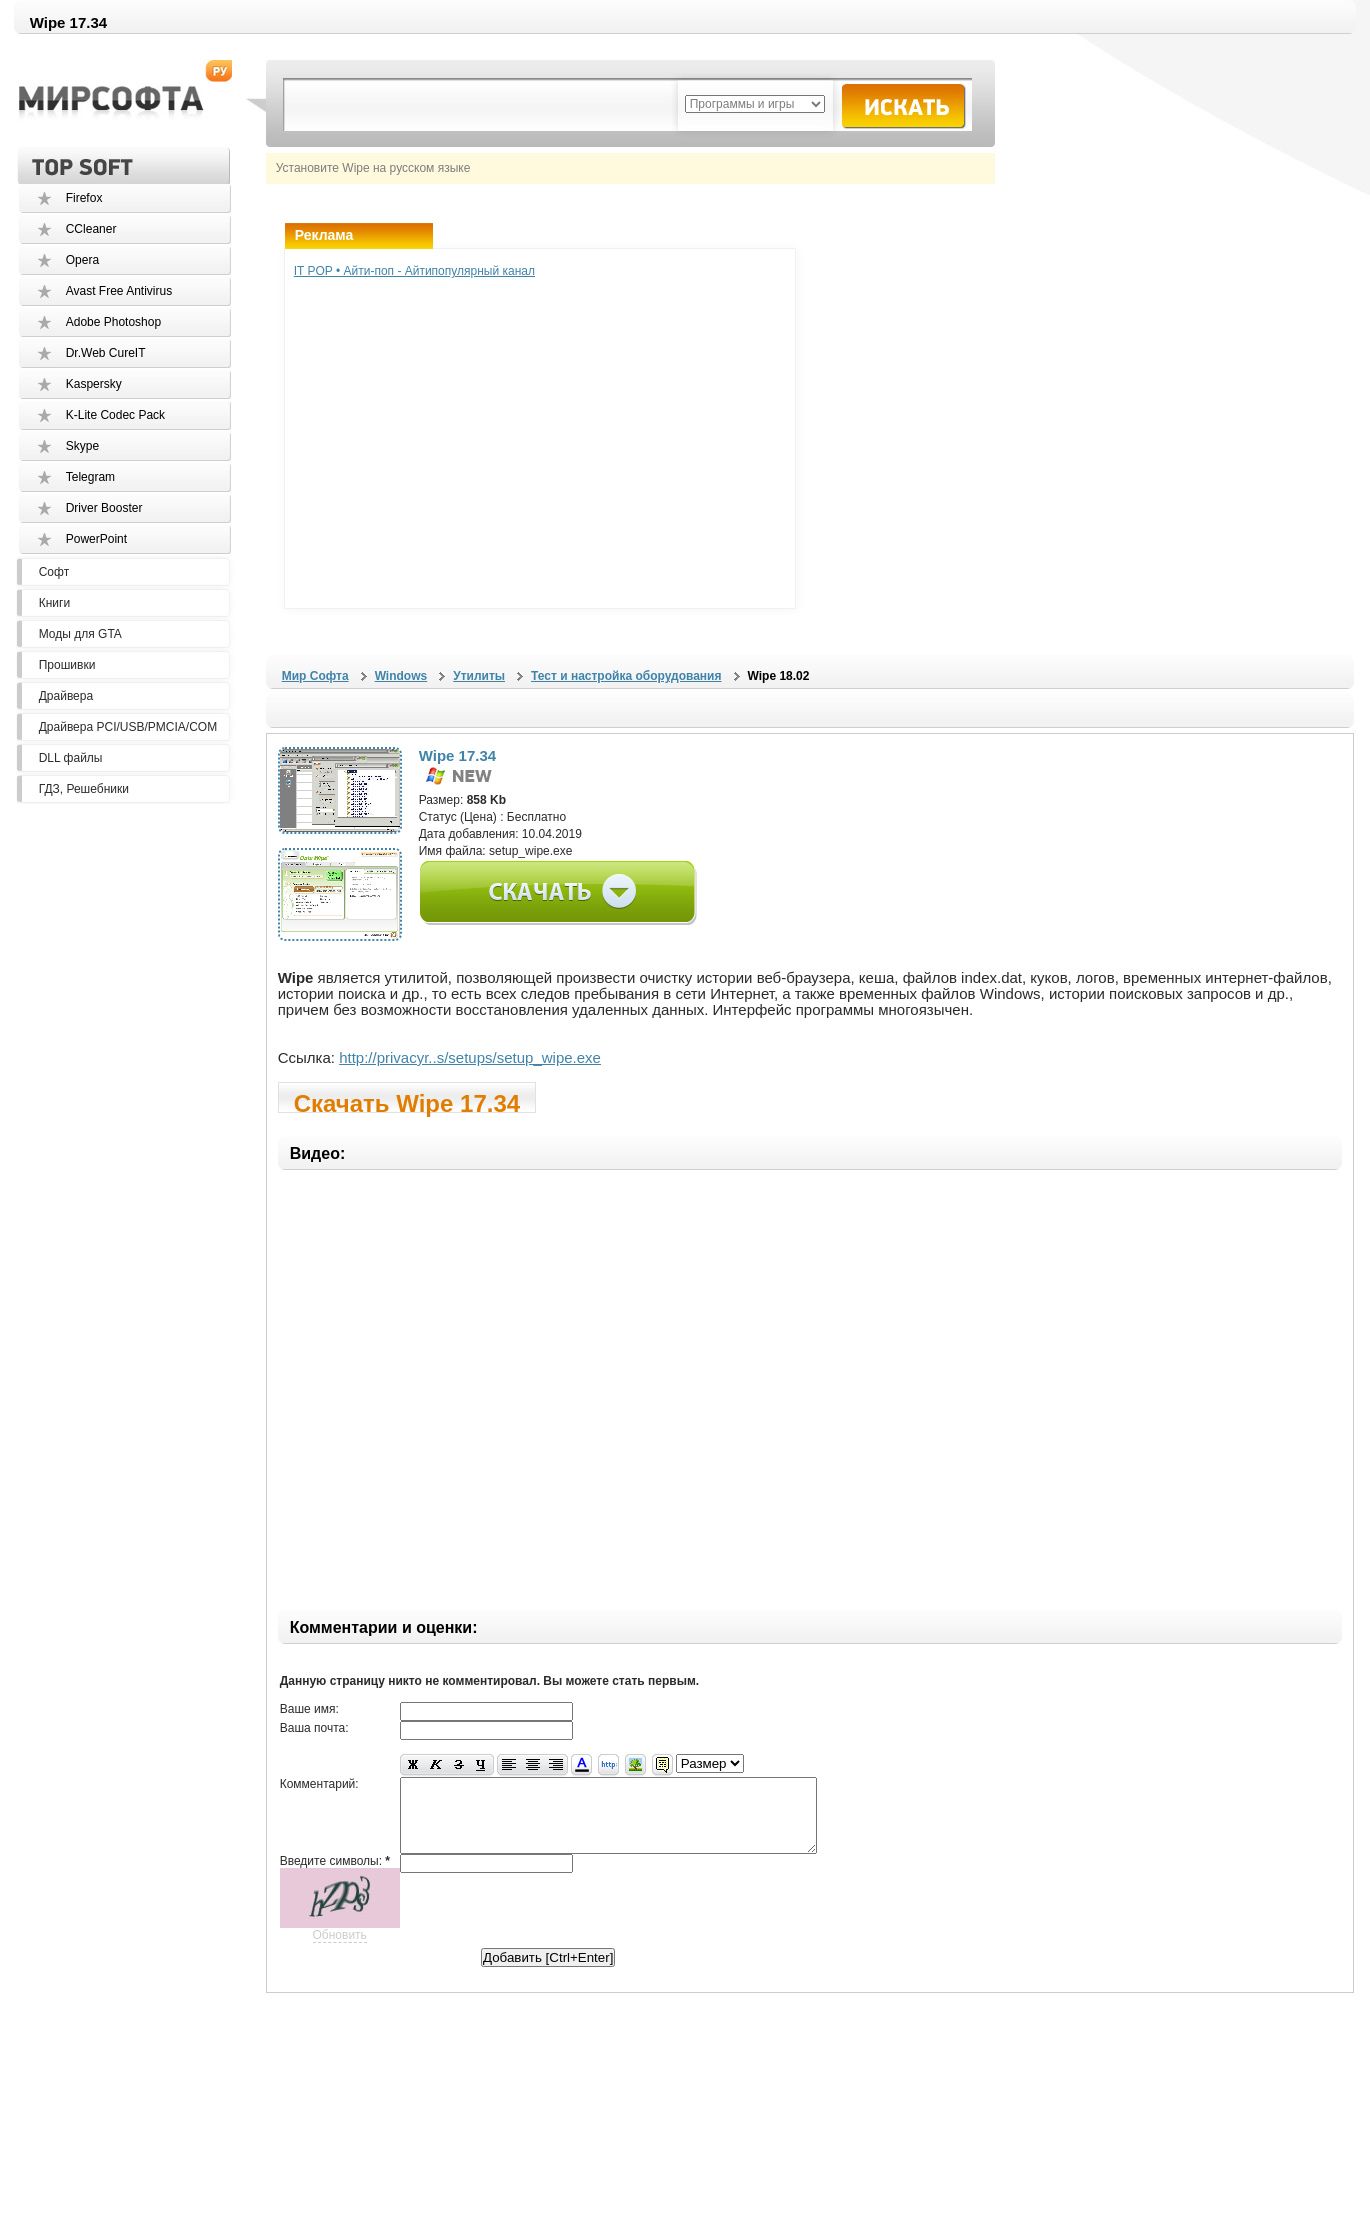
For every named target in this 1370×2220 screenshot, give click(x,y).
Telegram (90, 477)
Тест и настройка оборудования (626, 676)
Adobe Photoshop (113, 322)
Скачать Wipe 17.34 (407, 1101)
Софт (54, 572)
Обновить (340, 1950)
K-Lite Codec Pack (115, 415)
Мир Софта (315, 676)
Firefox (84, 198)
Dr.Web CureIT (106, 353)
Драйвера (66, 696)
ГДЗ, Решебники (84, 789)
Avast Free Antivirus (119, 291)
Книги (54, 603)
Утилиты (479, 676)
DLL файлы (71, 758)
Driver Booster (104, 508)
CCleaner (91, 229)
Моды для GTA (80, 634)
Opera (82, 260)
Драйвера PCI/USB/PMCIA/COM (128, 727)
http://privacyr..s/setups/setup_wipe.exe (470, 1057)
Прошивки (67, 665)
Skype (82, 446)
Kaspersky (94, 384)
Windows (401, 676)
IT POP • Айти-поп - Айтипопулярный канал (414, 271)
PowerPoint (96, 539)
